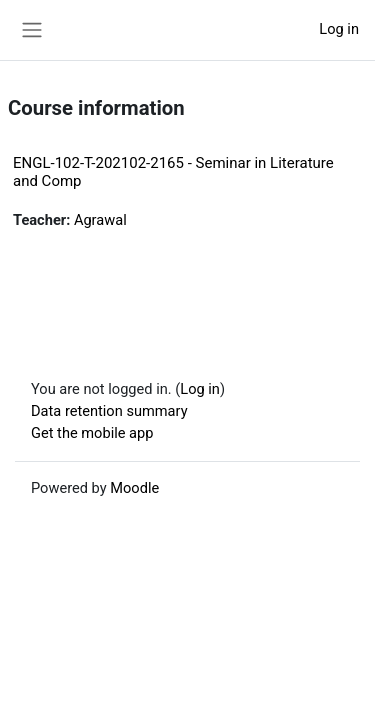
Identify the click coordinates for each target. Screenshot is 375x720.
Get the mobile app (92, 433)
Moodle (134, 488)
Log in (339, 29)
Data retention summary (109, 411)
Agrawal (100, 220)
